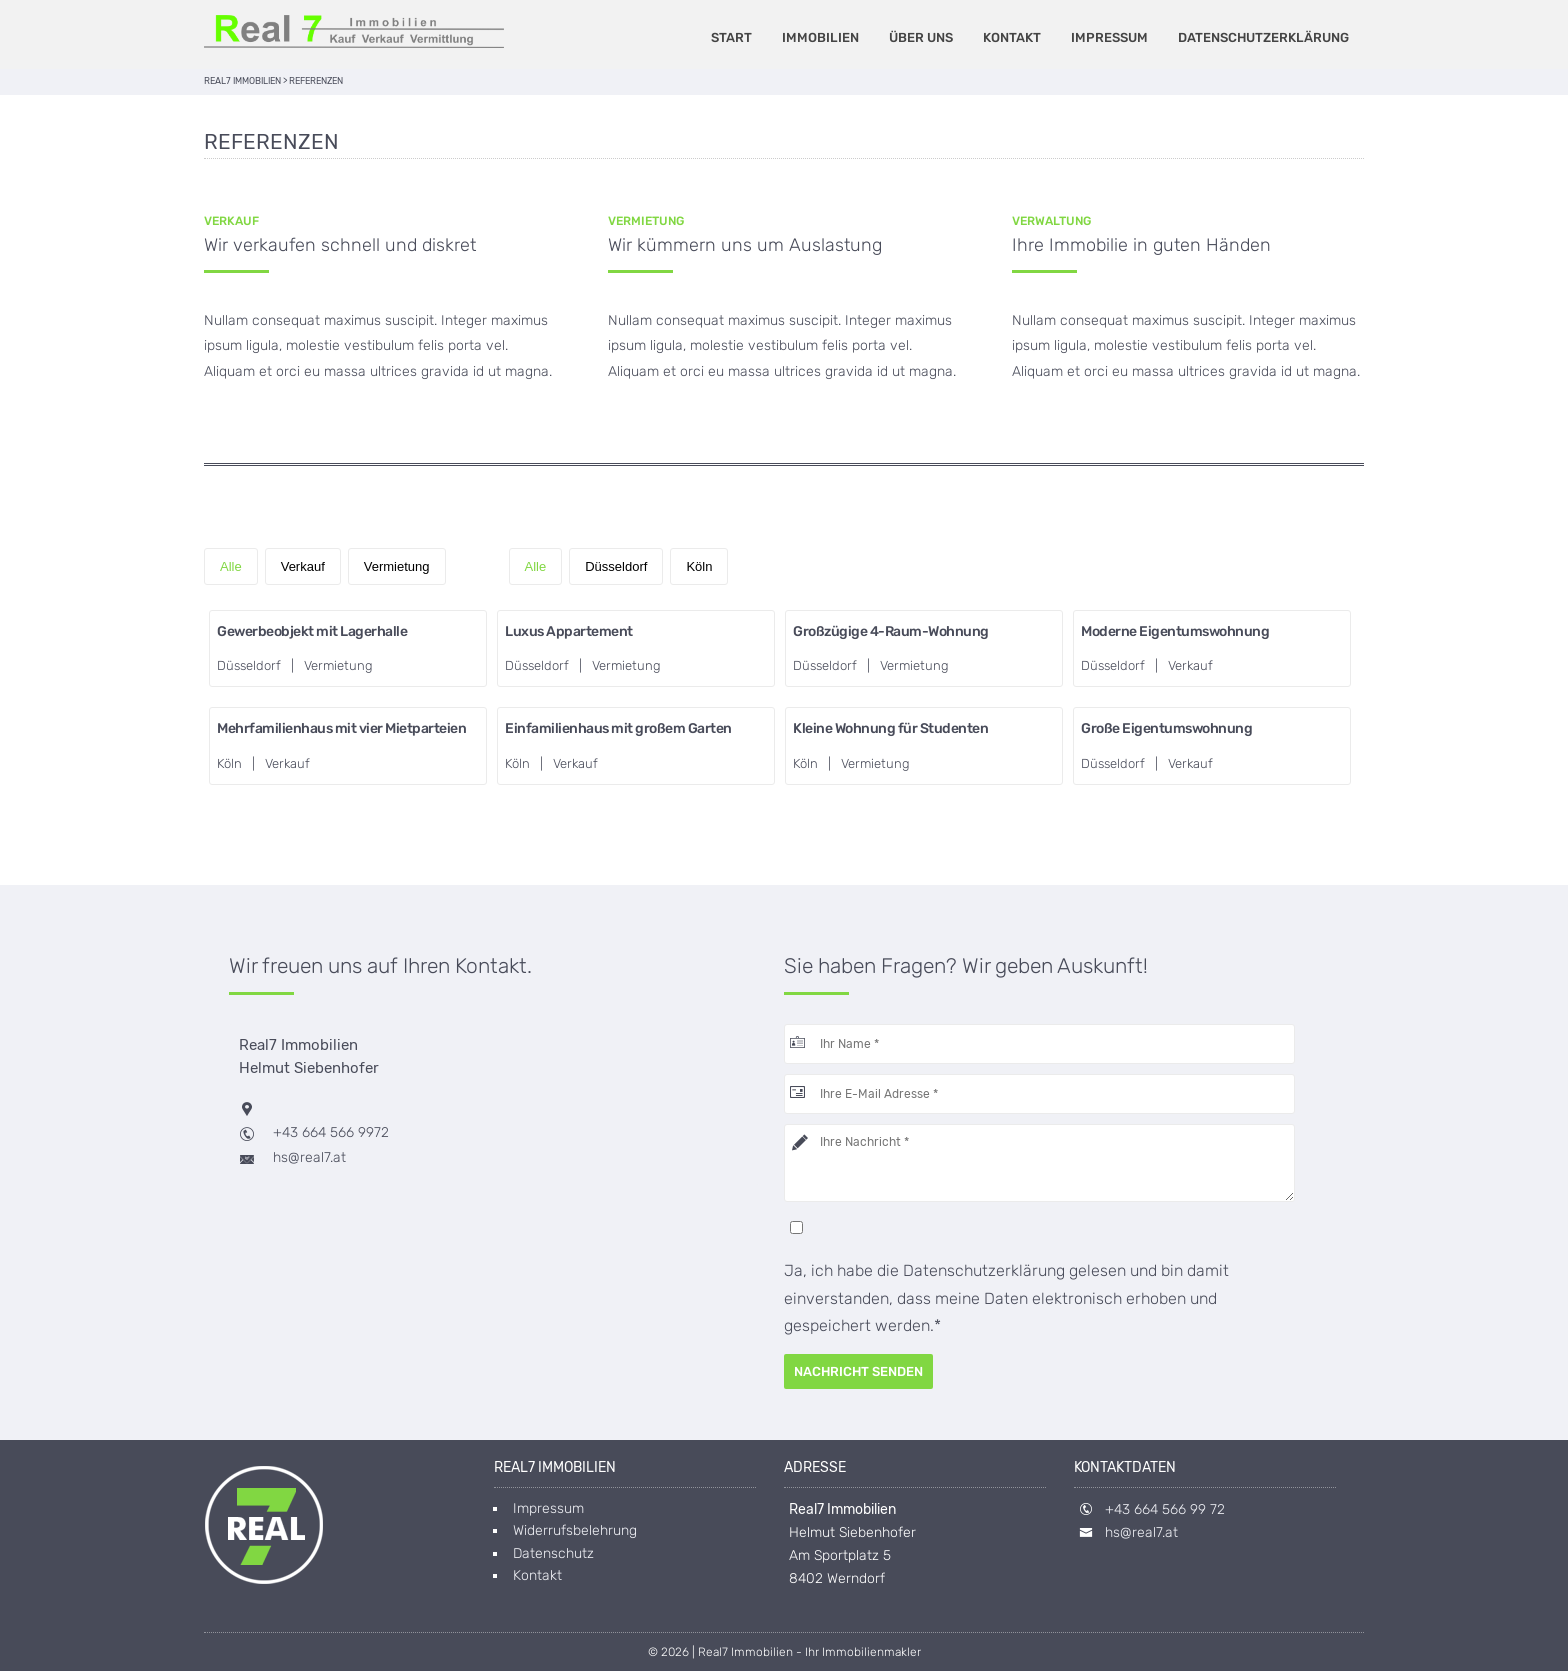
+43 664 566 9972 (331, 1132)
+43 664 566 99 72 (1165, 1509)
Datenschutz (553, 1553)
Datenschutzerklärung (1263, 37)
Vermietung (397, 566)
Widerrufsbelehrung (575, 1530)
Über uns (921, 37)
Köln (699, 566)
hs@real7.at (309, 1157)
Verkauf (303, 566)
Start (731, 37)
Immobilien (820, 37)
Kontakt (1012, 37)
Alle (231, 566)
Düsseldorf (616, 566)
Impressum (1109, 37)
